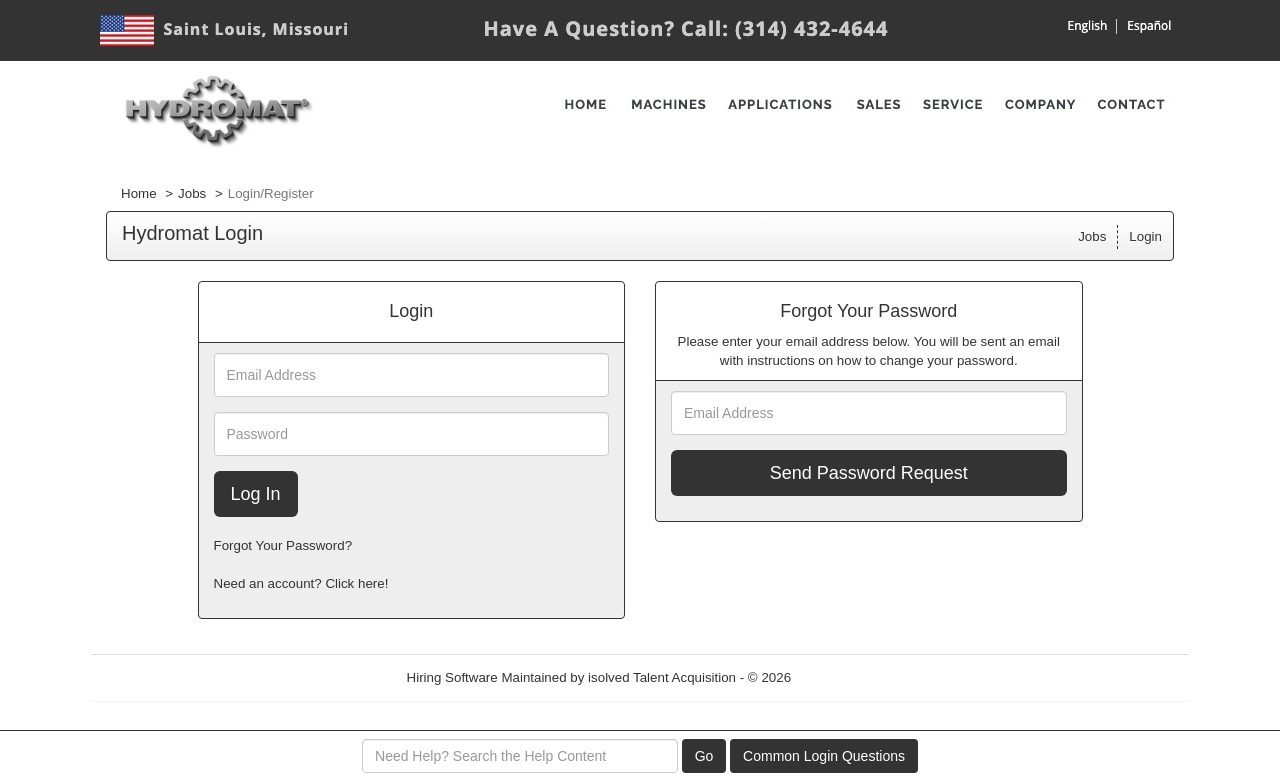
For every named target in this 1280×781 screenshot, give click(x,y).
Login (1145, 236)
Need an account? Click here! (301, 583)
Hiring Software (452, 677)
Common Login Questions (824, 756)
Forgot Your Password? (283, 545)
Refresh (850, 677)
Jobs (192, 193)
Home (139, 193)
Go (704, 756)
